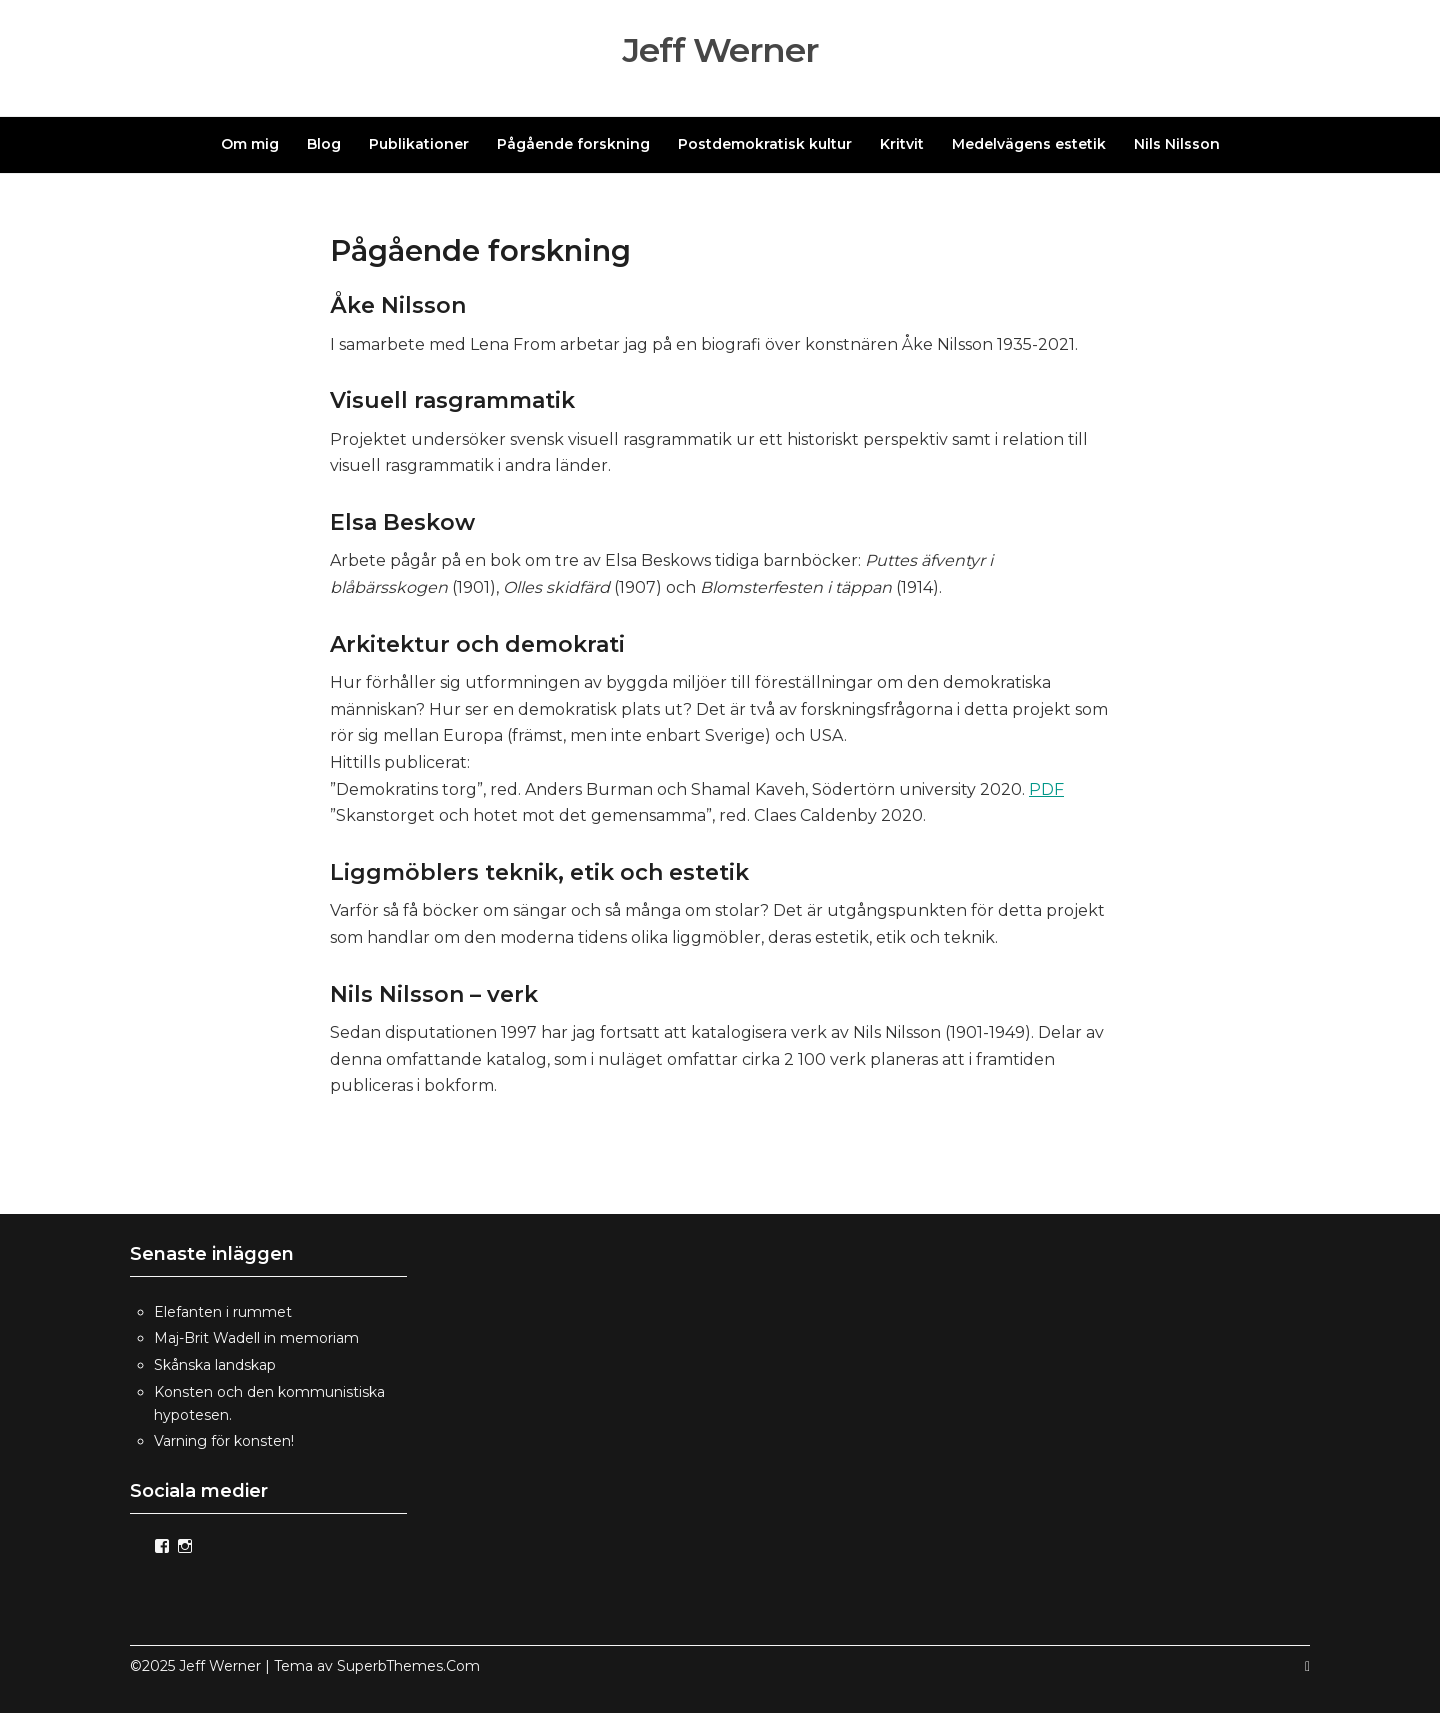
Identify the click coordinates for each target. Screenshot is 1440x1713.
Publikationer (419, 144)
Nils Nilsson (1177, 144)
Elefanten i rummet (223, 1312)
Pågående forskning (573, 144)
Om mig (250, 144)
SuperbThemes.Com (408, 1666)
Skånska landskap (215, 1365)
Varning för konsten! (224, 1441)
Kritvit (902, 144)
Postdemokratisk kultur (765, 144)
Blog (324, 144)
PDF (1046, 789)
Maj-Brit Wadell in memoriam (256, 1338)
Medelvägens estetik (1029, 144)
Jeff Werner (720, 50)
